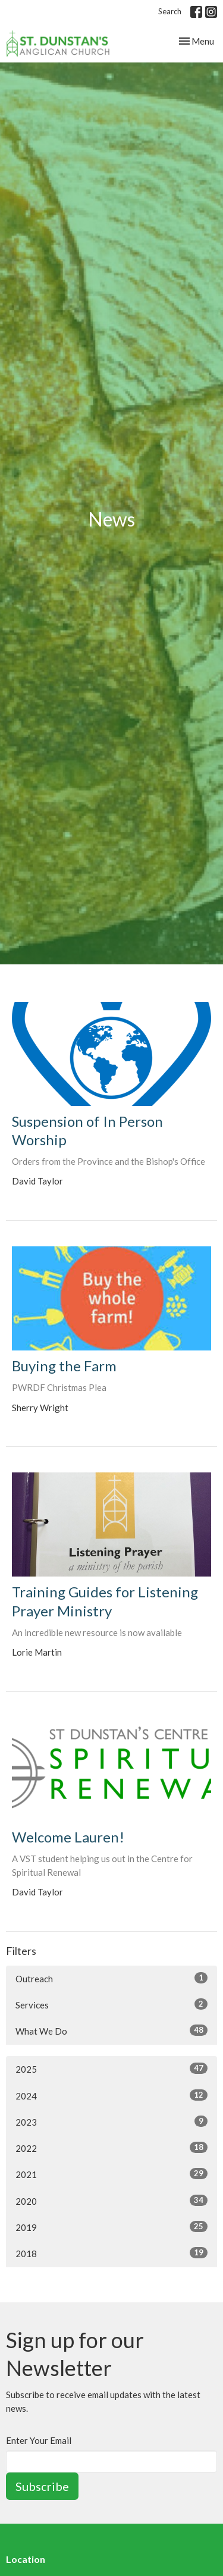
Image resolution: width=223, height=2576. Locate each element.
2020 (111, 2201)
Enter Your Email (38, 2440)
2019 (111, 2227)
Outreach (111, 1978)
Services (111, 2004)
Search (169, 11)
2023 (111, 2121)
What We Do (111, 2030)
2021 (111, 2174)
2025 (111, 2068)
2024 (111, 2095)
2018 (111, 2253)
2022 (111, 2148)
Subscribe (42, 2486)
